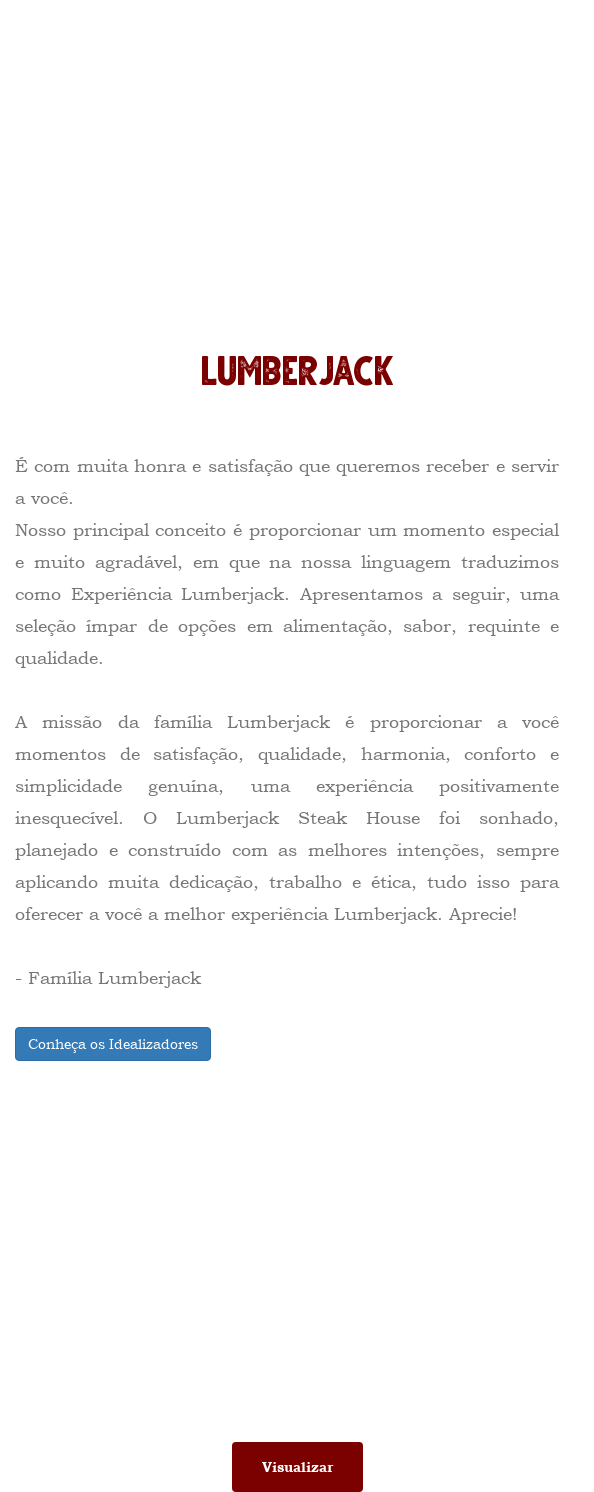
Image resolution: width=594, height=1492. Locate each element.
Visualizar (297, 1467)
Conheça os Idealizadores (113, 1044)
